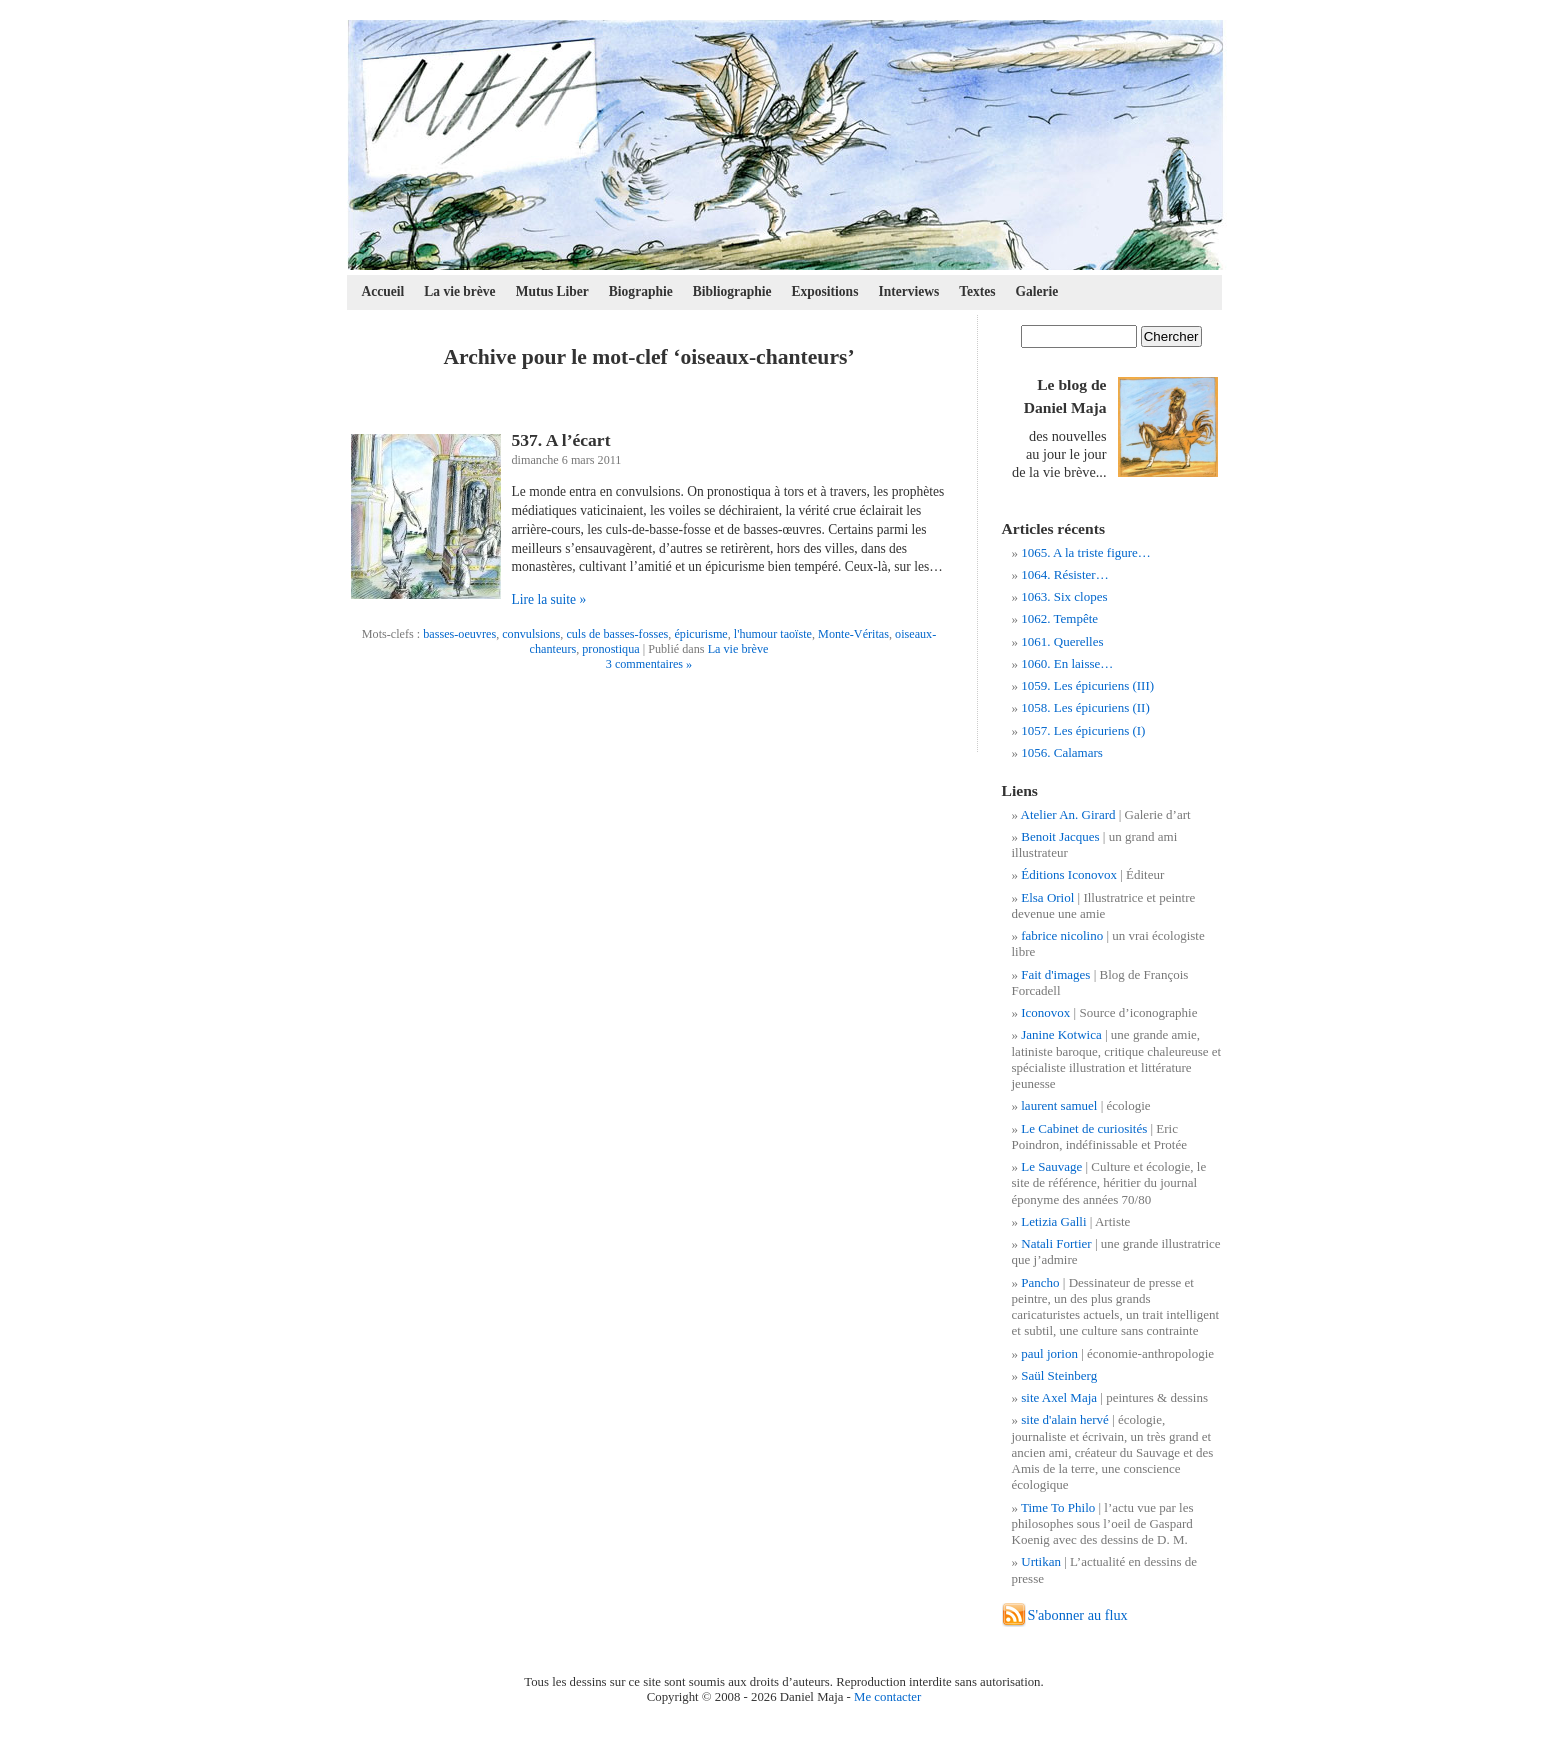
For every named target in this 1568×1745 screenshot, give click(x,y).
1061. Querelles (1062, 641)
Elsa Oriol (1047, 897)
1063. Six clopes (1064, 596)
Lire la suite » (549, 599)
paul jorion (1049, 1353)
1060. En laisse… (1067, 663)
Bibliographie (732, 291)
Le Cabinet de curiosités (1084, 1128)
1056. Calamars (1062, 752)
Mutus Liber (552, 291)
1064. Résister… (1064, 574)
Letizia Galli (1053, 1221)
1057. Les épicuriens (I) (1083, 730)
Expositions (825, 291)
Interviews (908, 291)
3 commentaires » (649, 664)
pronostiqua (610, 649)
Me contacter (887, 1697)
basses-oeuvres (459, 634)
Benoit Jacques (1060, 836)
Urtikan (1041, 1561)
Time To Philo (1058, 1507)
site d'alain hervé (1065, 1419)
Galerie (1037, 291)
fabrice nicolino (1062, 935)
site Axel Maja (1059, 1397)
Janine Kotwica (1061, 1034)
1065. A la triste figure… (1086, 552)
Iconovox (1045, 1012)
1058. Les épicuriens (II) (1085, 707)
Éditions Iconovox (1069, 874)
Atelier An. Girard (1068, 814)
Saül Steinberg (1059, 1375)
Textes (977, 291)
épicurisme (700, 634)
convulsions (531, 634)
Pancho (1040, 1282)
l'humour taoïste (773, 634)
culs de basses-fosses (617, 634)
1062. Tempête (1059, 618)
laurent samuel (1059, 1105)
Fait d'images (1055, 974)
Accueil (383, 291)
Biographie (641, 291)
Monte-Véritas (853, 634)
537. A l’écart (561, 440)
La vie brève (459, 291)
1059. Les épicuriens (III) (1087, 685)
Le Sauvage (1051, 1166)
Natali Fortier (1056, 1243)
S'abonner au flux (1078, 1615)
